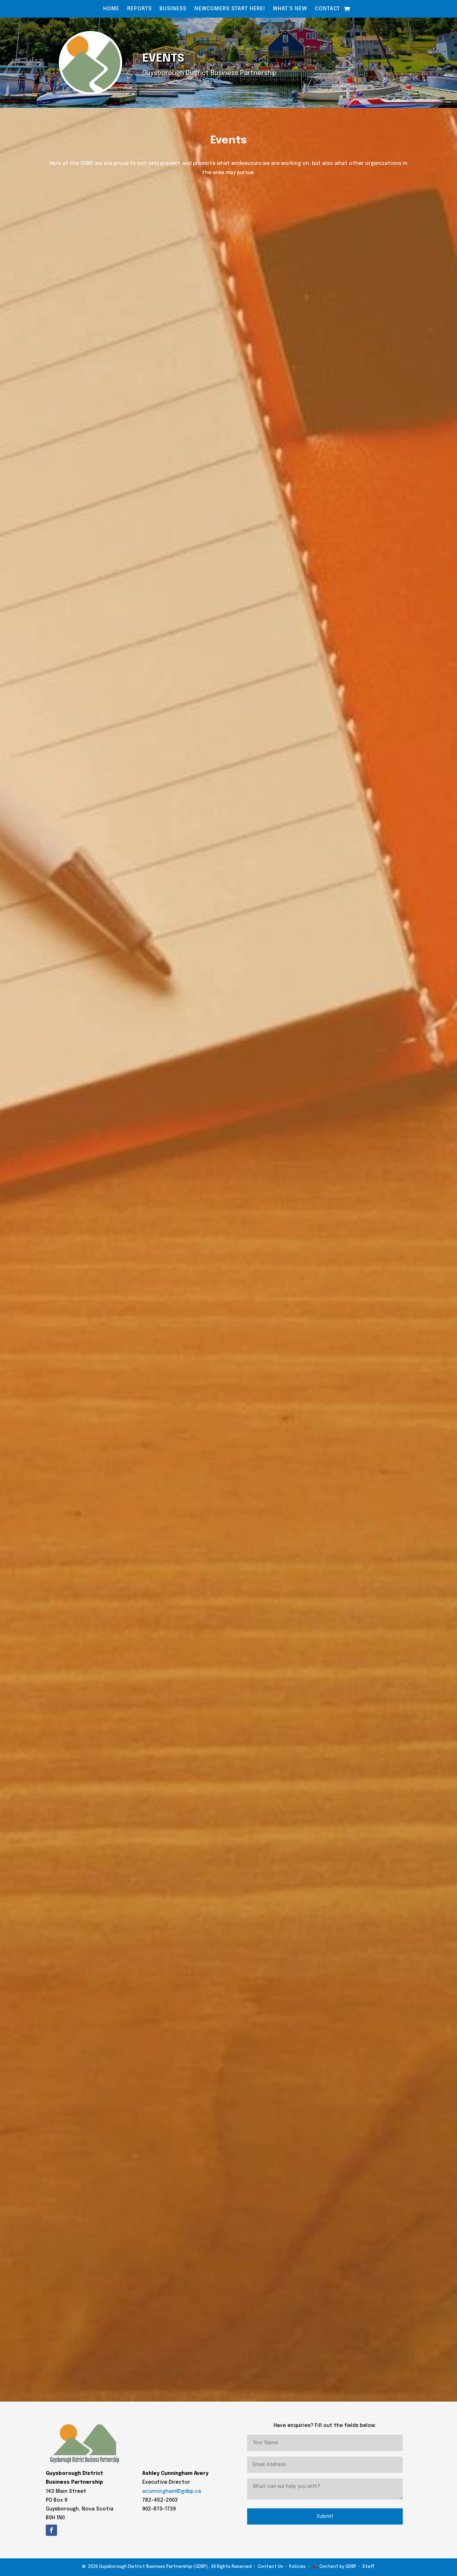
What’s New (290, 9)
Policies (297, 2567)
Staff (368, 2567)
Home (111, 9)
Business (173, 9)
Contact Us (270, 2567)
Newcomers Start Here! (229, 9)
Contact (327, 9)
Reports (139, 9)
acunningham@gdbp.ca (171, 2491)
